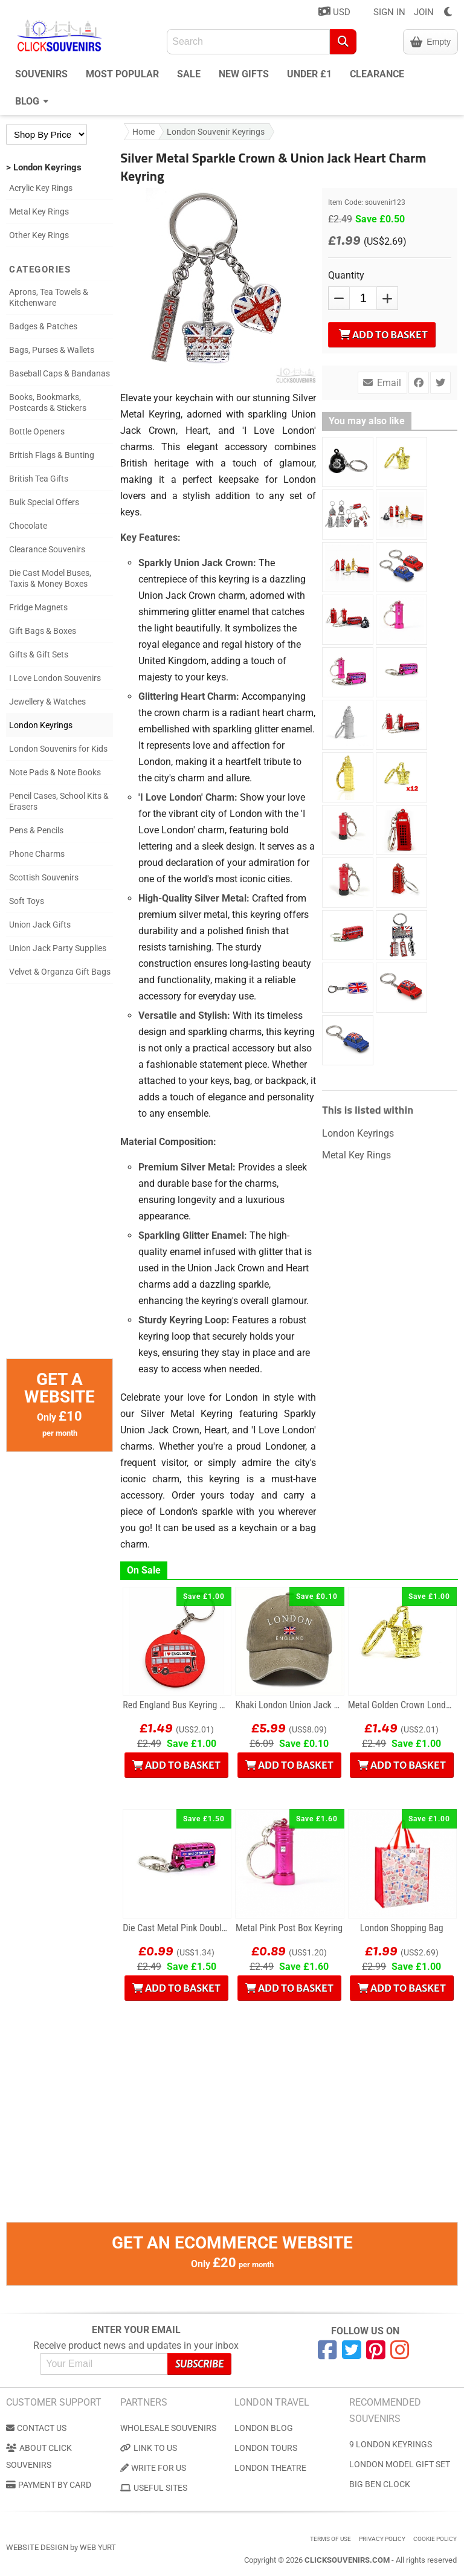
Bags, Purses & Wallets (51, 350)
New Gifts (244, 74)
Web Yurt (98, 2547)
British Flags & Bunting (51, 455)
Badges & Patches (43, 326)
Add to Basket (383, 335)
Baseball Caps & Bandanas (59, 373)
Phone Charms (37, 854)
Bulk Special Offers (44, 502)
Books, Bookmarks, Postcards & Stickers (47, 402)
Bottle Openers (37, 431)
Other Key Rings (39, 235)
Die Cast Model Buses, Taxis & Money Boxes (50, 578)
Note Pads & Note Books (55, 772)
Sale (189, 74)
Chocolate (28, 526)
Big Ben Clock (379, 2484)
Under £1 (309, 74)
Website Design (37, 2547)
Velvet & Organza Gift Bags (60, 971)
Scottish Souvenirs (44, 877)
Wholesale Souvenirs (168, 2428)
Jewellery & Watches (47, 701)
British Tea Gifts (38, 478)
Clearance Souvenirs (47, 549)
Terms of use (330, 2539)
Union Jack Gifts (40, 924)
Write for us (153, 2468)
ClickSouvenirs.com (347, 2560)
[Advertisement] (59, 1177)
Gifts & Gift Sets (38, 654)
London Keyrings (40, 725)
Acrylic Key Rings (40, 188)
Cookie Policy (435, 2539)
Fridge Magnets (38, 607)
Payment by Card (48, 2485)
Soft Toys (26, 901)
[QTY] (363, 298)
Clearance (377, 74)
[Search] (343, 41)
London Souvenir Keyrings (216, 132)
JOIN (424, 12)
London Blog (263, 2428)
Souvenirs (41, 74)
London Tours (265, 2448)
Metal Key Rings (39, 211)
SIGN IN (389, 12)
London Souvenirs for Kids (58, 749)
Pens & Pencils (36, 830)
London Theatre (270, 2468)
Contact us (36, 2428)
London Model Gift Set (399, 2464)
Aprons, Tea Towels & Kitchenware (48, 297)
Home (143, 132)
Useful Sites (153, 2488)
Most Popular (122, 74)
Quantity (346, 275)
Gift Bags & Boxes (42, 631)
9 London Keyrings (390, 2444)
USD (334, 12)
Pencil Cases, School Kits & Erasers (59, 801)
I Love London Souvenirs (55, 678)
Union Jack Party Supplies (57, 948)
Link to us (148, 2448)
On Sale (144, 1570)
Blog (31, 100)
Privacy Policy (382, 2539)
